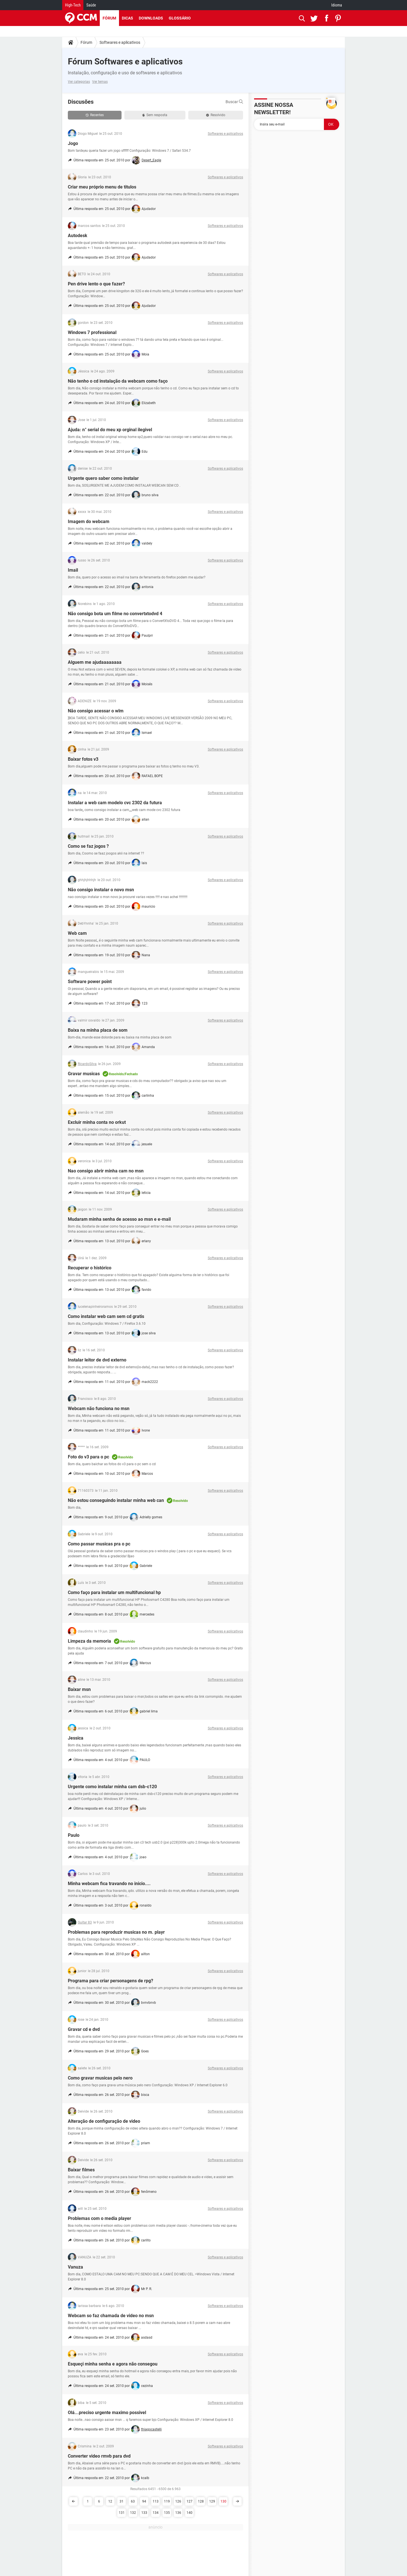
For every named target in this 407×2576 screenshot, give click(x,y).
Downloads (151, 18)
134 (156, 2513)
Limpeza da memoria (89, 1641)
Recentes (95, 115)
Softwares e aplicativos (119, 42)
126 (178, 2501)
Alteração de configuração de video (104, 2121)
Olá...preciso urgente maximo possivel (107, 2412)
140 (189, 2513)
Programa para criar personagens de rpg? (110, 1980)
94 (144, 2501)
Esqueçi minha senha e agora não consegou (112, 2364)
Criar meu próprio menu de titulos (102, 187)
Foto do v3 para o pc (88, 1457)
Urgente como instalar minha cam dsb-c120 (112, 1786)
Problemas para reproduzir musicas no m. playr (116, 1932)
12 (110, 2501)
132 (133, 2513)
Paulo (73, 1835)
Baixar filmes (81, 2169)
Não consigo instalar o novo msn (101, 889)
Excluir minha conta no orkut (97, 1122)
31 (122, 2501)
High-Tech (73, 5)
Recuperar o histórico (89, 1267)
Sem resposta (154, 115)
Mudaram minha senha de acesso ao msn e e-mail (119, 1219)
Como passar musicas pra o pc (99, 1544)
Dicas (127, 18)
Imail (73, 570)
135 (167, 2513)
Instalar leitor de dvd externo (97, 1360)
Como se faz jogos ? (88, 846)
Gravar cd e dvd (84, 2029)
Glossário (180, 18)
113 (156, 2501)
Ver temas (100, 82)
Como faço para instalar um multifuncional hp (114, 1592)
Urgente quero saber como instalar (103, 478)
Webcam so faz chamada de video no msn (111, 2315)
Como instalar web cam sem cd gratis (106, 1316)
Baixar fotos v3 (83, 759)
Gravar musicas (84, 1073)
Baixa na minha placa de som (97, 1030)
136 (178, 2513)
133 (144, 2513)
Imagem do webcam (88, 521)
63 (133, 2501)
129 (212, 2501)
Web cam (77, 933)
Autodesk (77, 235)
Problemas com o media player (99, 2218)
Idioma (336, 5)
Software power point (90, 981)
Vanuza (75, 2267)
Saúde (91, 5)
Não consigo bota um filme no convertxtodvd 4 (115, 613)
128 (201, 2501)
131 (122, 2513)
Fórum (109, 18)
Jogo (73, 143)
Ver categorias (79, 82)
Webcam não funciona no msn (98, 1408)
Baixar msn (79, 1689)
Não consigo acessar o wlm (96, 711)
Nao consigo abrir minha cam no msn (106, 1171)
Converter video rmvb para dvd (99, 2456)
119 (167, 2501)
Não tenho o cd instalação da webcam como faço (118, 381)
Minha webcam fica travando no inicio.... (109, 1883)
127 (189, 2501)
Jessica (75, 1738)
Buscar (234, 101)
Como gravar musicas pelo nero (100, 2078)
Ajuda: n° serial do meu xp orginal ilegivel (110, 429)
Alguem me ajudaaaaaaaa (95, 662)
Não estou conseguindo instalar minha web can (116, 1500)
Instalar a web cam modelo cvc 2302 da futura (115, 802)
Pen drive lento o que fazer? (96, 284)
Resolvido (215, 115)
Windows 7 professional (92, 332)
